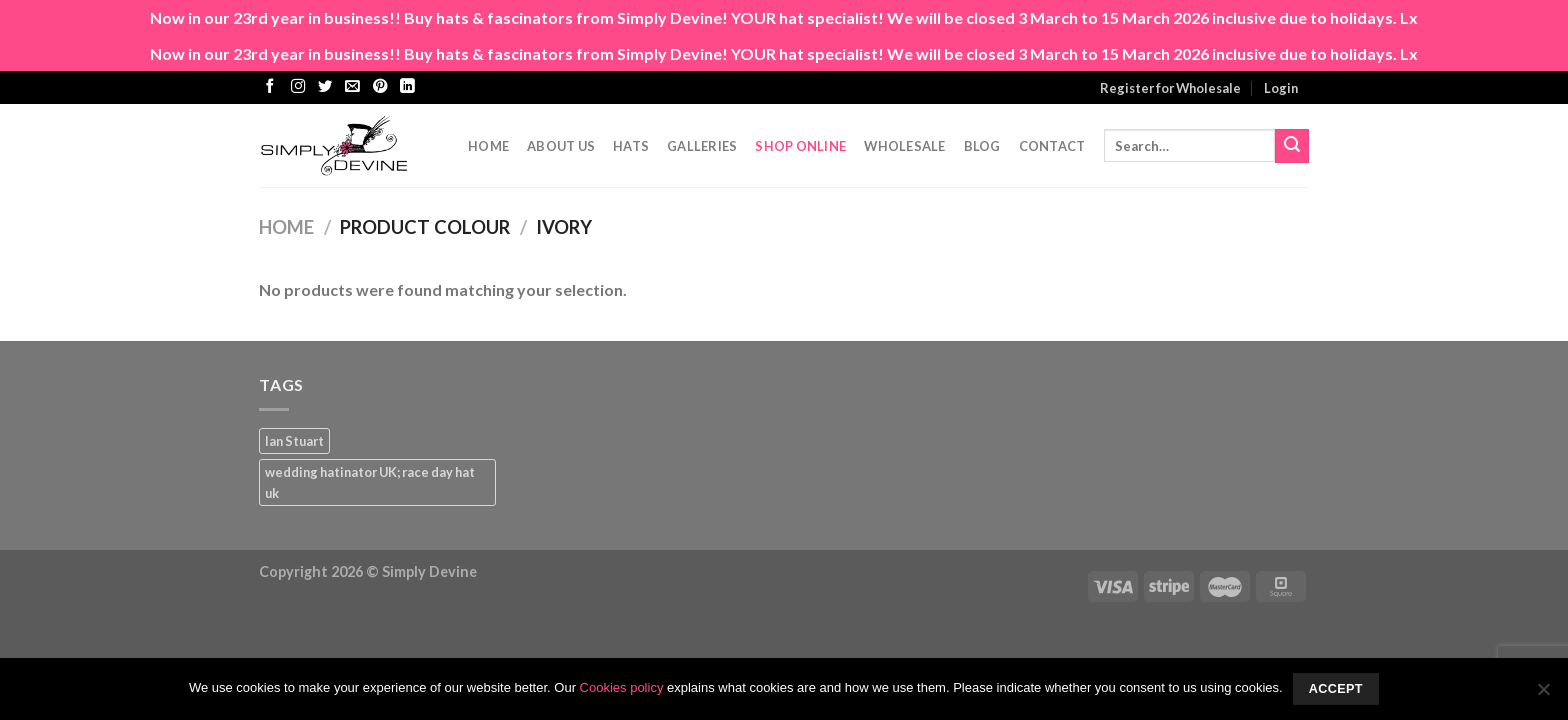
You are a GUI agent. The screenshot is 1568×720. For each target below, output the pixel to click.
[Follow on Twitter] (325, 87)
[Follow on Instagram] (298, 87)
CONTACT (1052, 146)
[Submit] (1292, 146)
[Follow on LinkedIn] (407, 87)
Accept (1336, 689)
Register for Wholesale (1170, 88)
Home (488, 146)
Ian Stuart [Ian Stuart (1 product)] (294, 441)
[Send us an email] (352, 87)
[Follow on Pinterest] (380, 87)
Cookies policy (622, 687)
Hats (631, 146)
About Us (561, 146)
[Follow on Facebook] (270, 87)
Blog (982, 146)
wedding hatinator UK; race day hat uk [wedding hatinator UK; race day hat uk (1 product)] (370, 482)
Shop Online (800, 146)
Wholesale (904, 146)
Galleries (702, 146)
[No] (1543, 695)
